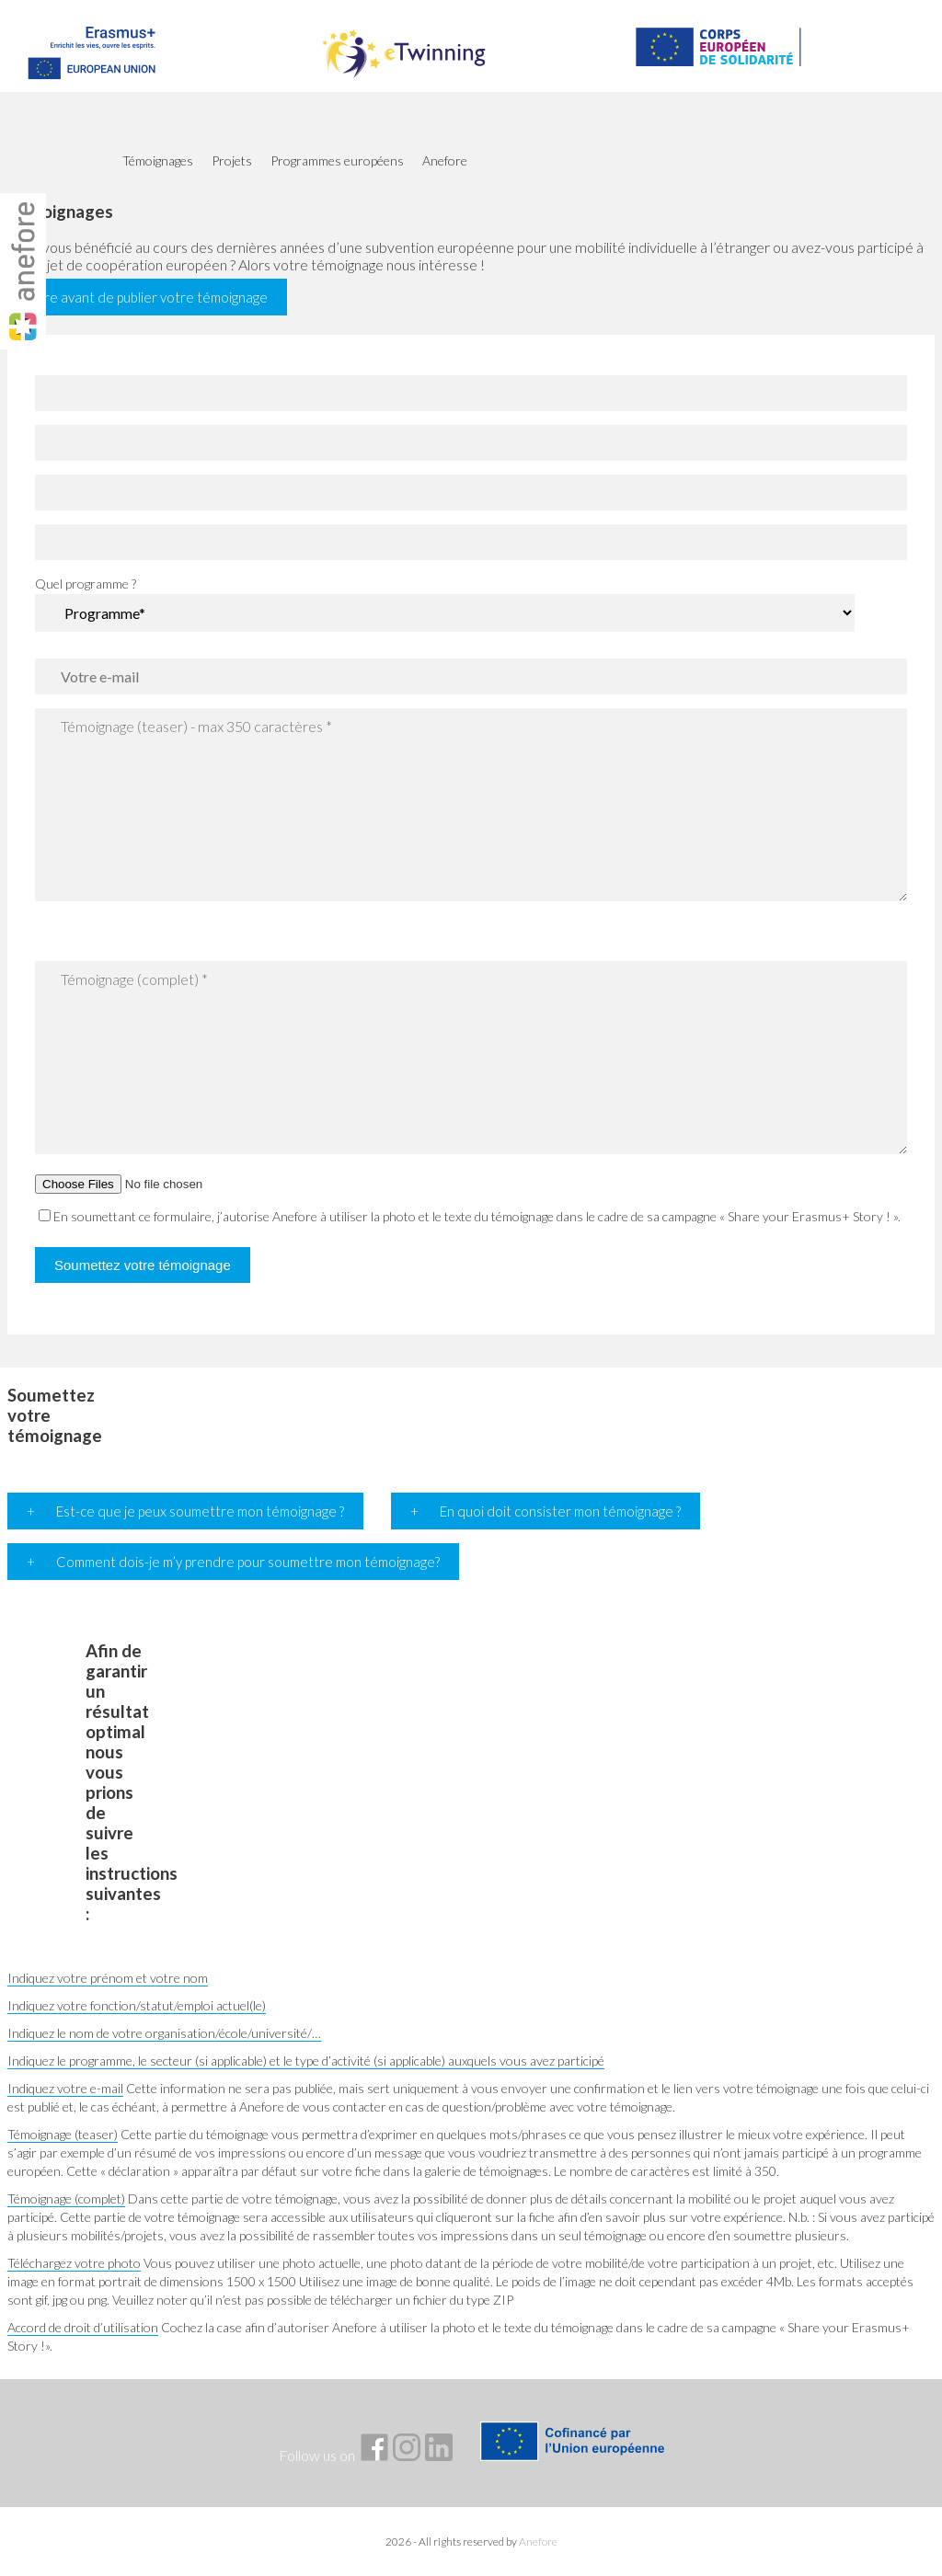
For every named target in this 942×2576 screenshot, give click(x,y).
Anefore (538, 2541)
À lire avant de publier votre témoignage (147, 297)
